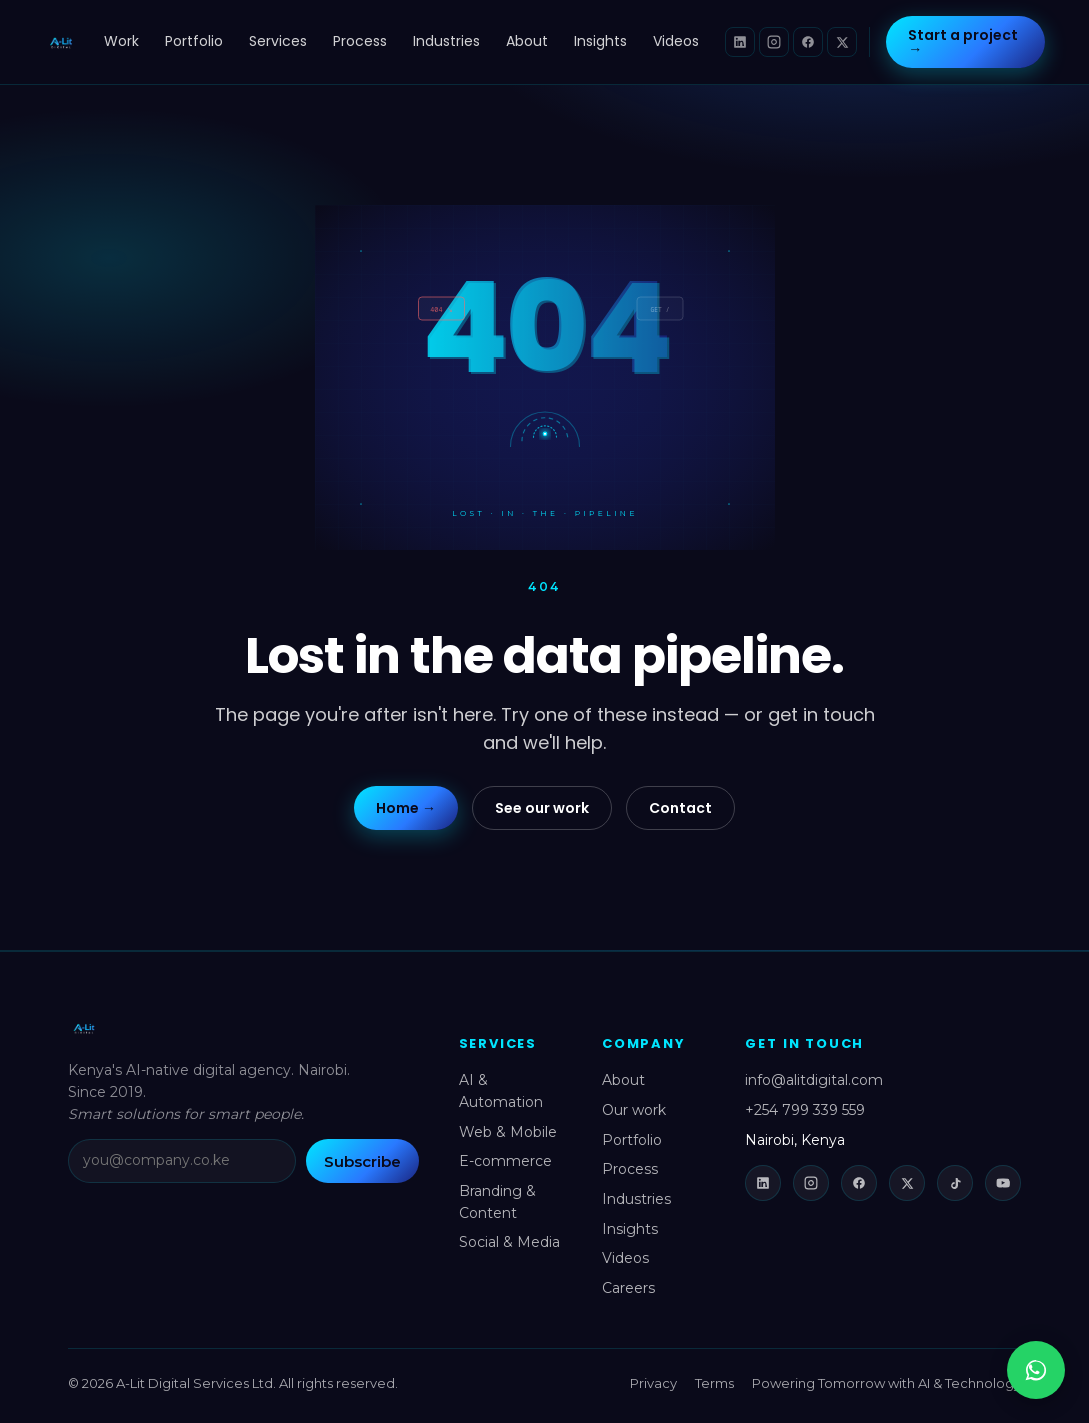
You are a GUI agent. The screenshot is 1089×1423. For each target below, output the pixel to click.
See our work (542, 808)
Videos (676, 41)
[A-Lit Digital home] (61, 42)
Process (360, 41)
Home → (406, 808)
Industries (446, 41)
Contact (680, 808)
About (527, 41)
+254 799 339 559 (805, 1110)
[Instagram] (774, 42)
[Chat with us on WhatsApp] (1036, 1370)
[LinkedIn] (740, 42)
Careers (628, 1288)
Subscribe (362, 1161)
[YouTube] (1003, 1183)
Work (121, 41)
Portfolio (194, 41)
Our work (634, 1110)
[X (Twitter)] (842, 42)
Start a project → (963, 42)
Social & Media (509, 1242)
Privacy (653, 1383)
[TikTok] (955, 1183)
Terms (714, 1383)
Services (278, 41)
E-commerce (505, 1161)
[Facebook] (808, 42)
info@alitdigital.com (814, 1080)
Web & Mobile (508, 1132)
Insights (600, 41)
